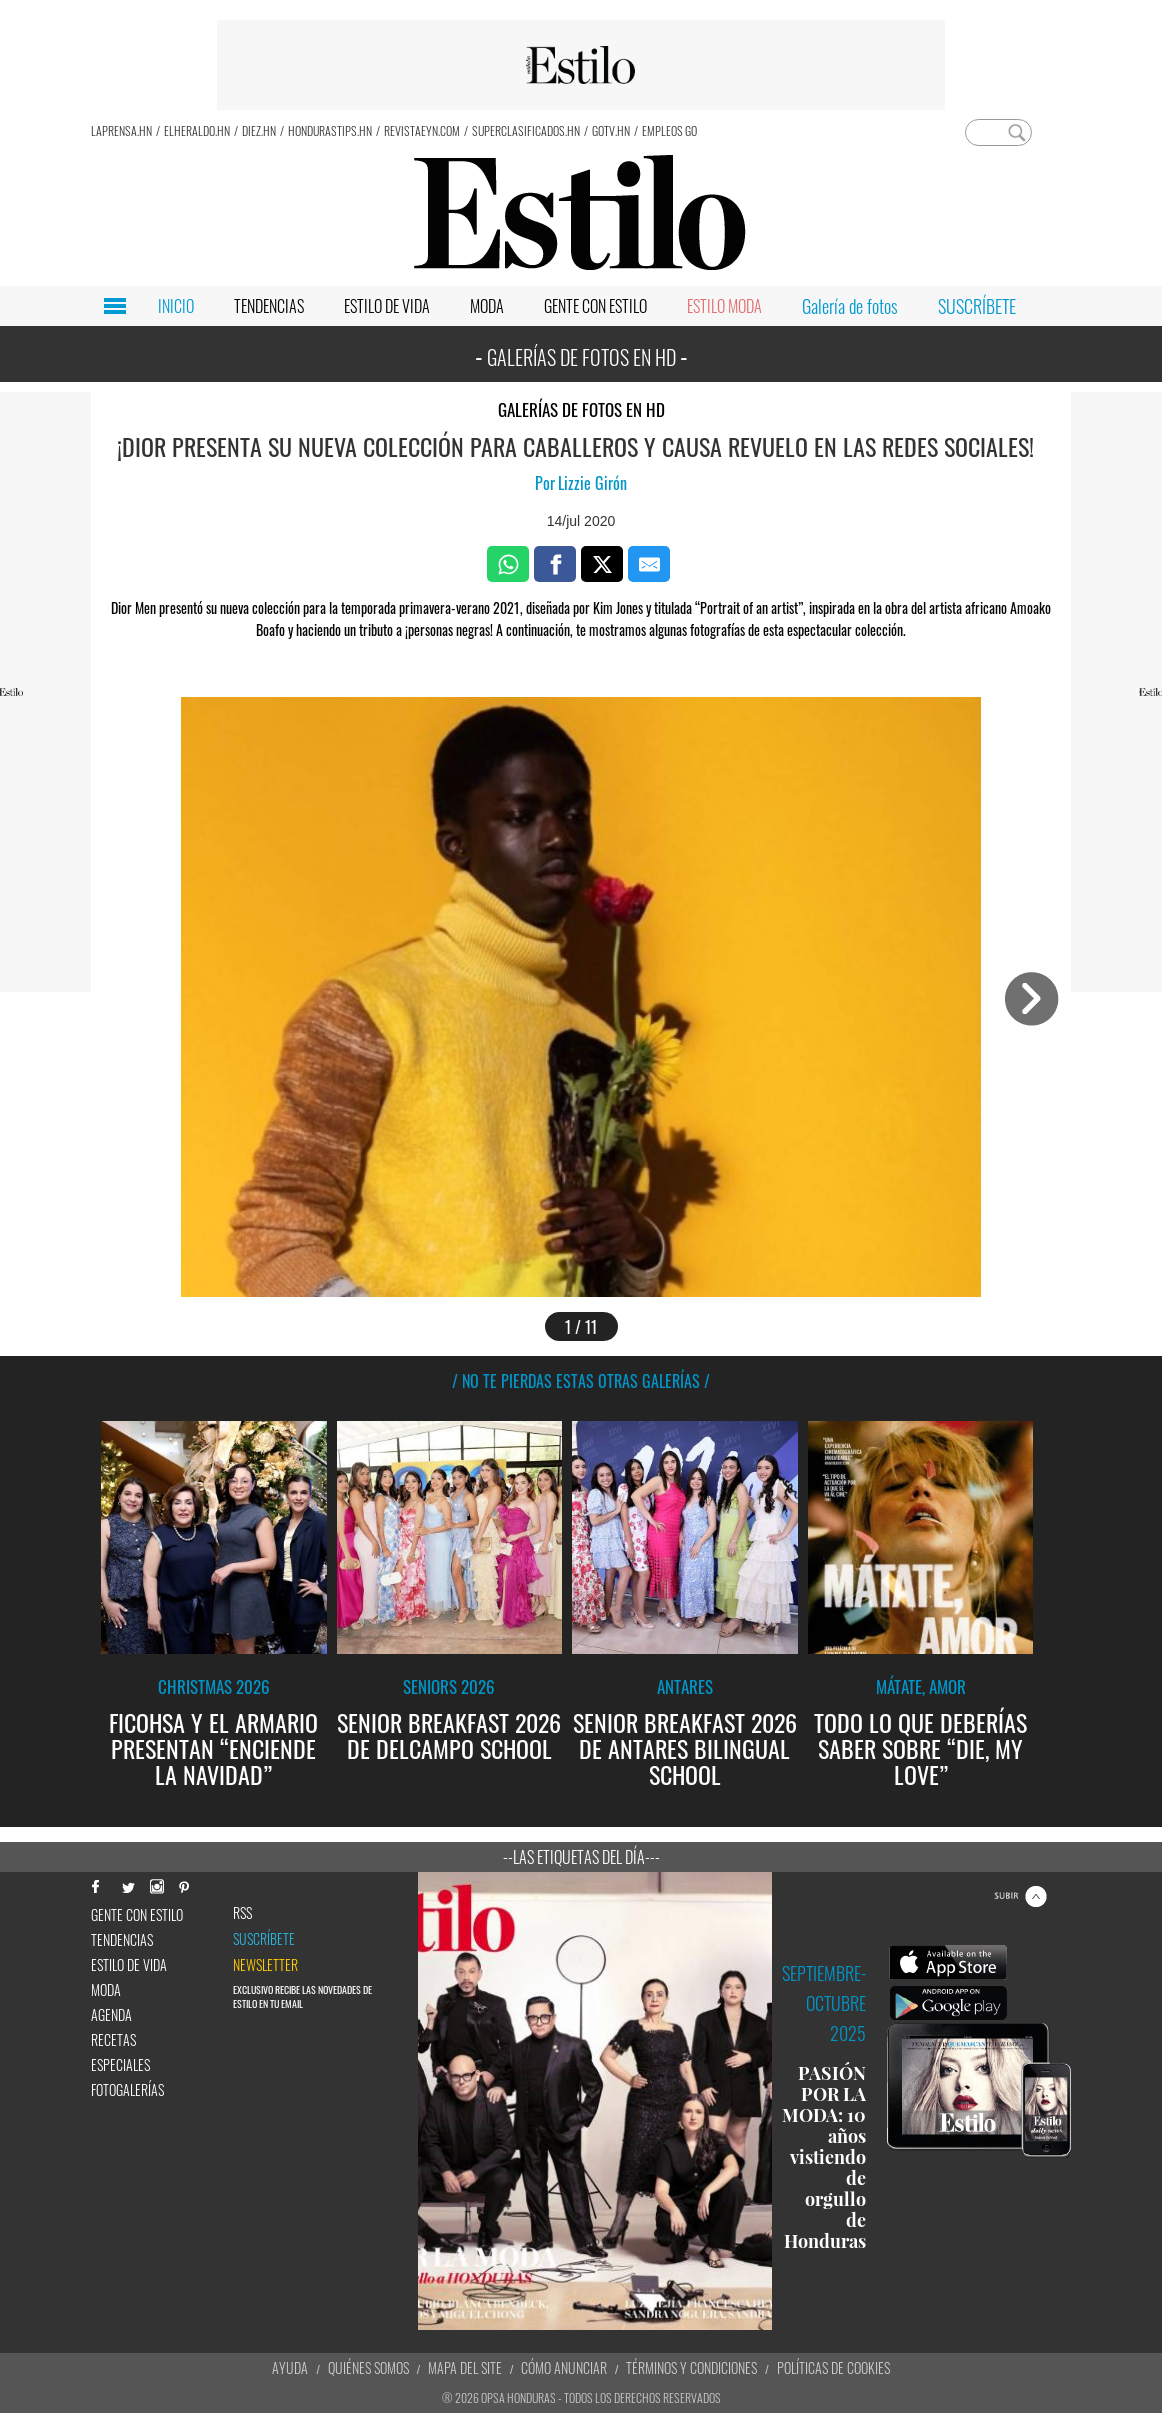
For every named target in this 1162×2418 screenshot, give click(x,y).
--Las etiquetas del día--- (581, 1857)
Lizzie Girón (592, 483)
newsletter (265, 1965)
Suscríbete (264, 1939)
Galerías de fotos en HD (581, 409)
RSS (242, 1913)
